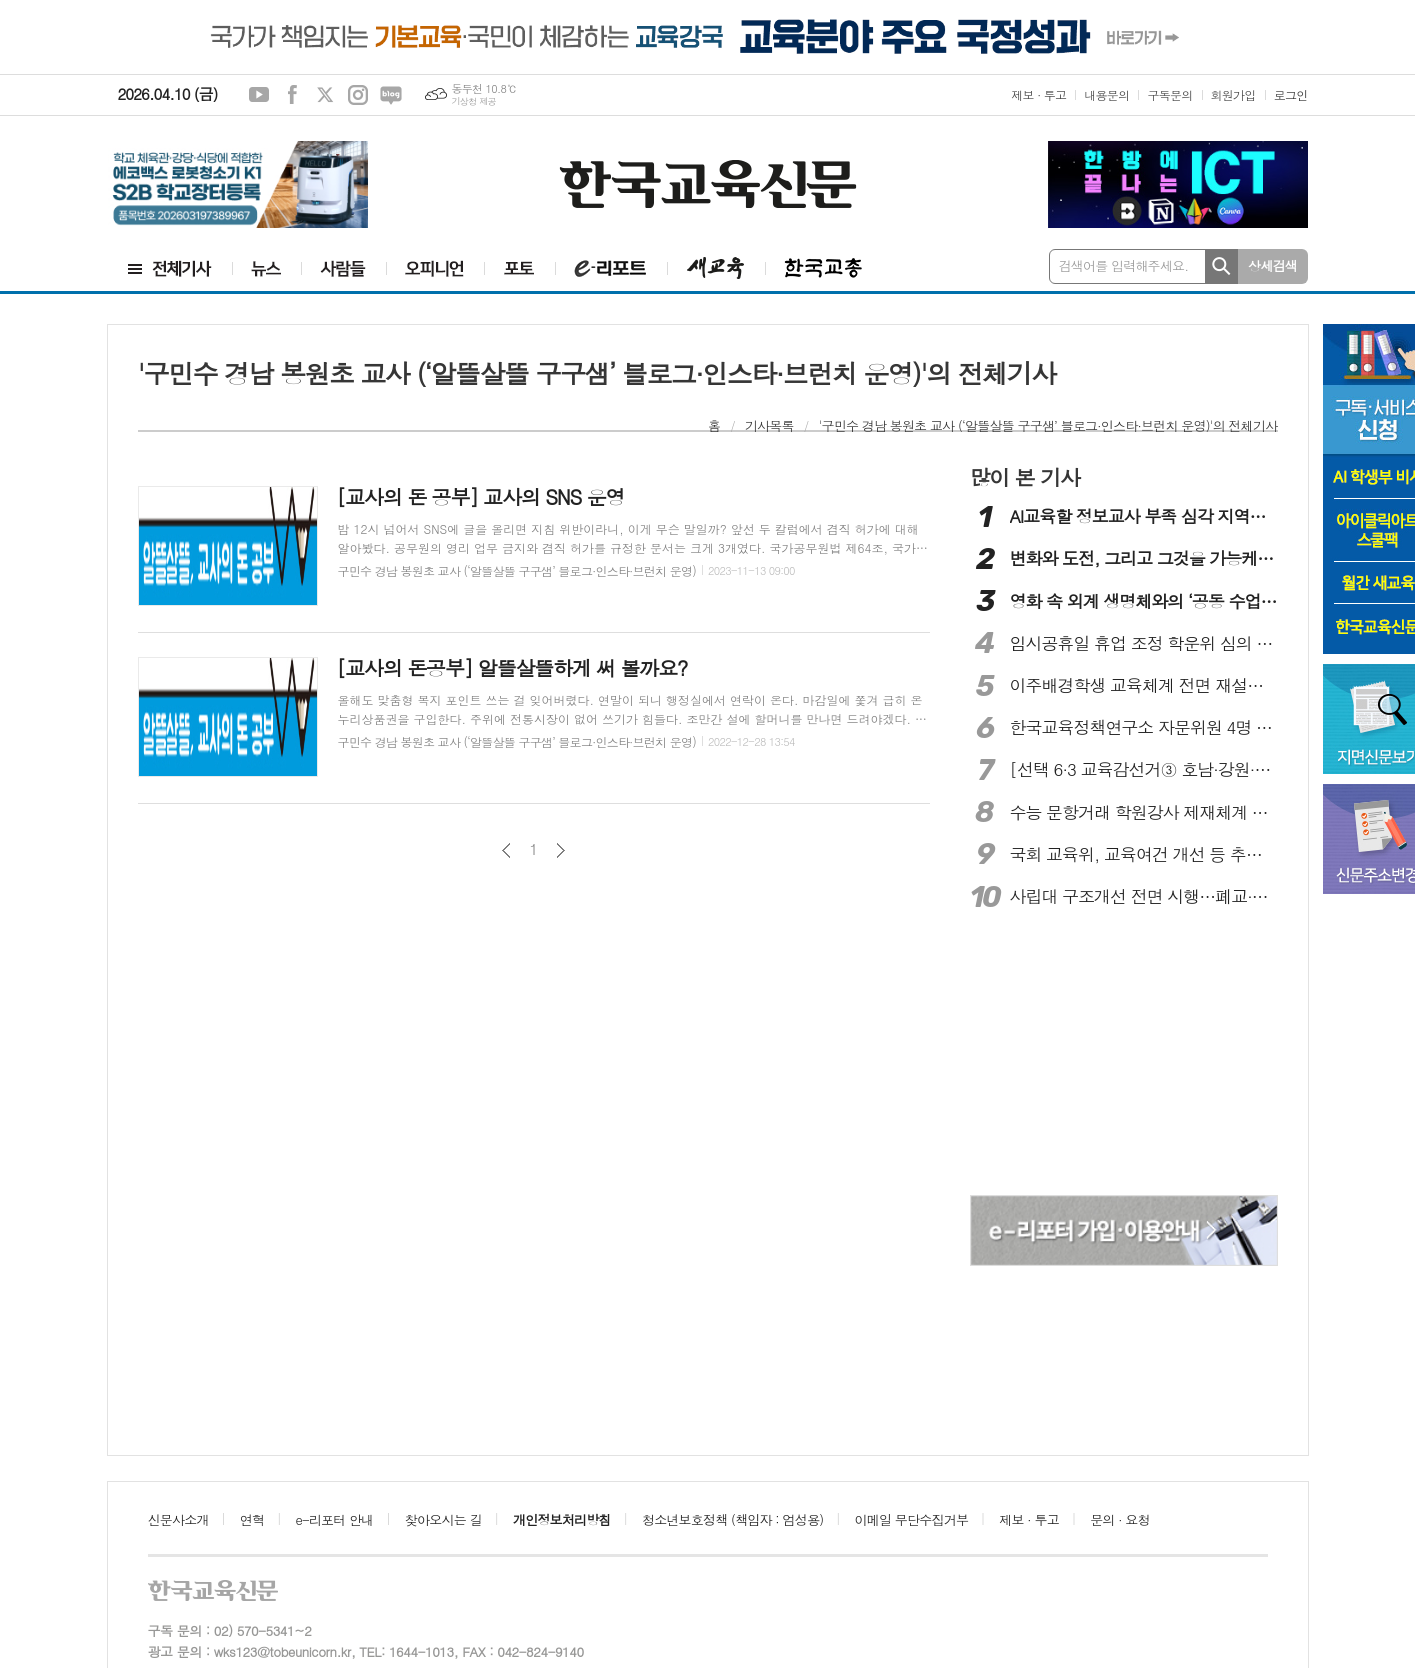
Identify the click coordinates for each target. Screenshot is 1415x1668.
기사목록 (769, 425)
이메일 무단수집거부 (912, 1519)
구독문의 (1169, 94)
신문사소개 (178, 1519)
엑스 (325, 95)
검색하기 (1221, 266)
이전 (506, 850)
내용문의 (1106, 94)
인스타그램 (358, 95)
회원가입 (1233, 94)
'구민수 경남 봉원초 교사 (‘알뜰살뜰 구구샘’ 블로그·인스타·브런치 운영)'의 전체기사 (1047, 425)
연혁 (252, 1519)
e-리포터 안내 (335, 1519)
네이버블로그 (391, 95)
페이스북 (292, 95)
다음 (560, 850)
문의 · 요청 (1120, 1519)
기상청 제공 (473, 101)
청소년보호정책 (732, 1519)
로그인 (1291, 94)
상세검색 (1272, 265)
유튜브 (259, 95)
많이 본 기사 (1025, 477)
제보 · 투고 (1038, 94)
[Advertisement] (1124, 1055)
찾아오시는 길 (443, 1519)
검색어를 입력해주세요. (1124, 265)
